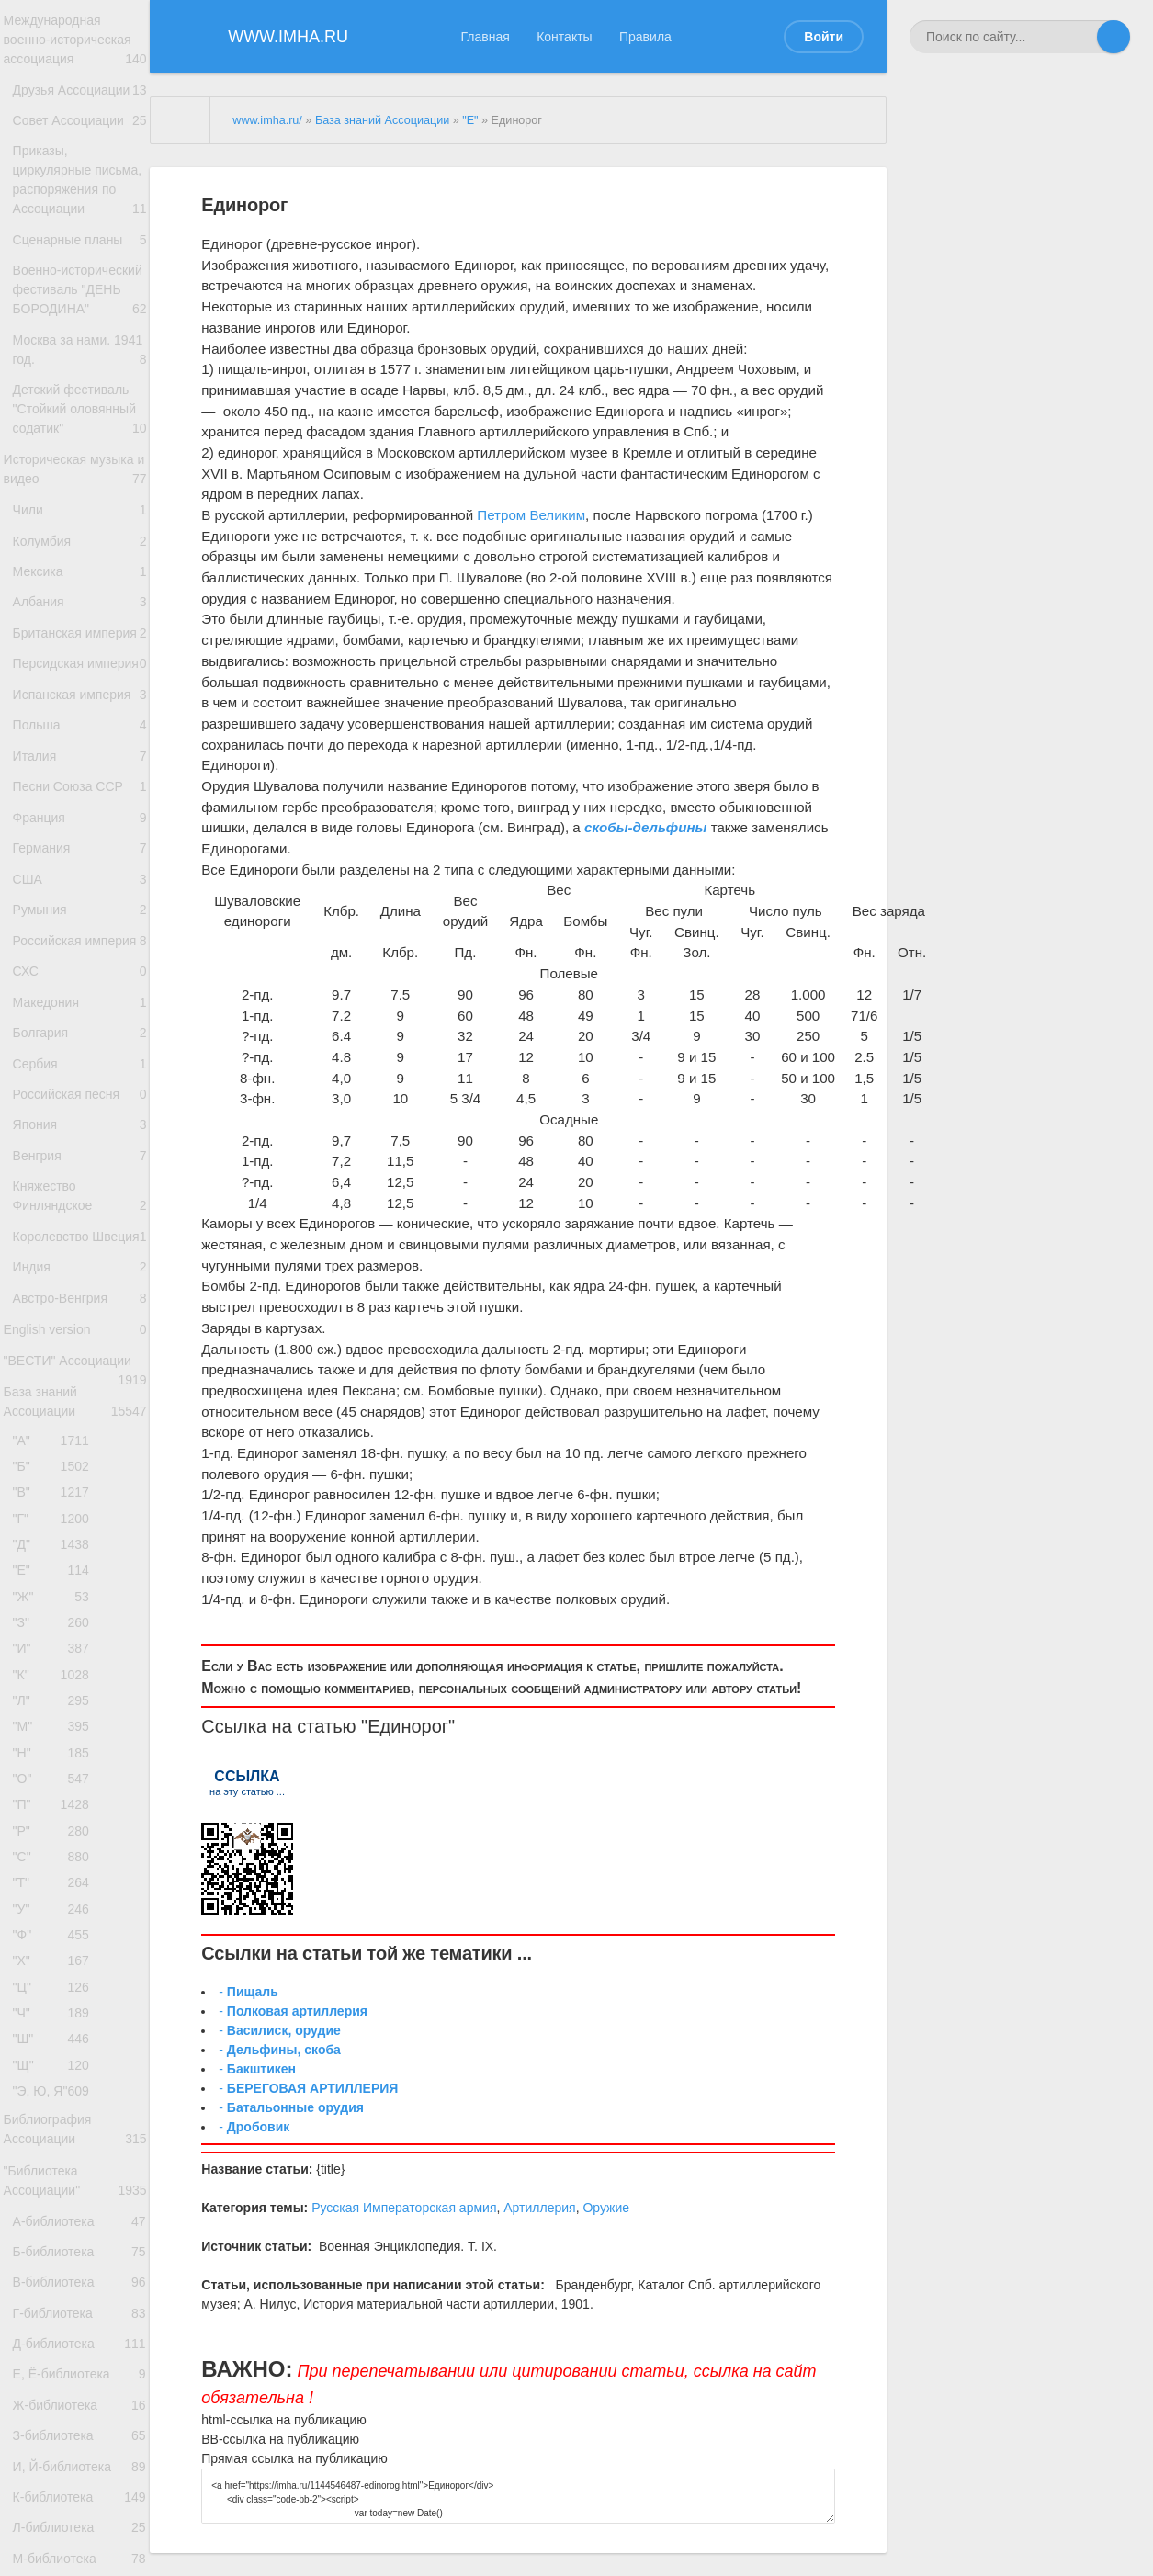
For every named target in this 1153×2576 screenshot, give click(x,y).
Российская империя (79, 1187)
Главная (485, 36)
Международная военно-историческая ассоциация (75, 44)
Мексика (79, 704)
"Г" (56, 1888)
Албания (79, 740)
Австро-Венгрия (79, 1632)
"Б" (56, 1827)
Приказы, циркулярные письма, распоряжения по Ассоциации (79, 230)
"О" (56, 2195)
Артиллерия (539, 2207)
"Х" (56, 2410)
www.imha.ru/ (267, 120)
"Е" (56, 1950)
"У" (56, 2348)
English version (75, 1668)
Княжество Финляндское (79, 1495)
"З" (56, 2011)
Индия (79, 1596)
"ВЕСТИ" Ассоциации (75, 1712)
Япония (79, 1412)
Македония (79, 1268)
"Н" (56, 2165)
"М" (56, 2133)
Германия (79, 1068)
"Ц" (56, 2440)
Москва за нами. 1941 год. (79, 444)
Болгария (79, 1304)
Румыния (79, 1140)
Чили (79, 631)
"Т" (56, 2318)
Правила (645, 36)
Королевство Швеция (79, 1550)
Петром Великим (531, 515)
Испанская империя (79, 892)
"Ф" (56, 2379)
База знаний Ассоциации (75, 1753)
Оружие (605, 2207)
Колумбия (79, 667)
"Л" (56, 2103)
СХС (79, 1231)
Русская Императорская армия (403, 2207)
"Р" (56, 2256)
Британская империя (79, 786)
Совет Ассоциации (79, 145)
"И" (56, 2041)
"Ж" (56, 1980)
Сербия (79, 1340)
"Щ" (56, 2532)
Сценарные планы (79, 303)
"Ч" (56, 2470)
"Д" (56, 1919)
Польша (75, 922)
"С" (56, 2287)
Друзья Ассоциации (79, 104)
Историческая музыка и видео (75, 586)
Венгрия (79, 1449)
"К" (56, 2073)
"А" (56, 1796)
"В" (56, 1858)
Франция (79, 1032)
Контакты (564, 36)
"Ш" (56, 2502)
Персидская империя (79, 842)
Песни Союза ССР (79, 995)
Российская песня (79, 1376)
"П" (56, 2225)
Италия (79, 959)
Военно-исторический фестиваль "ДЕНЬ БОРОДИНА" (79, 369)
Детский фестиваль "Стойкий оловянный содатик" (79, 513)
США (79, 1103)
